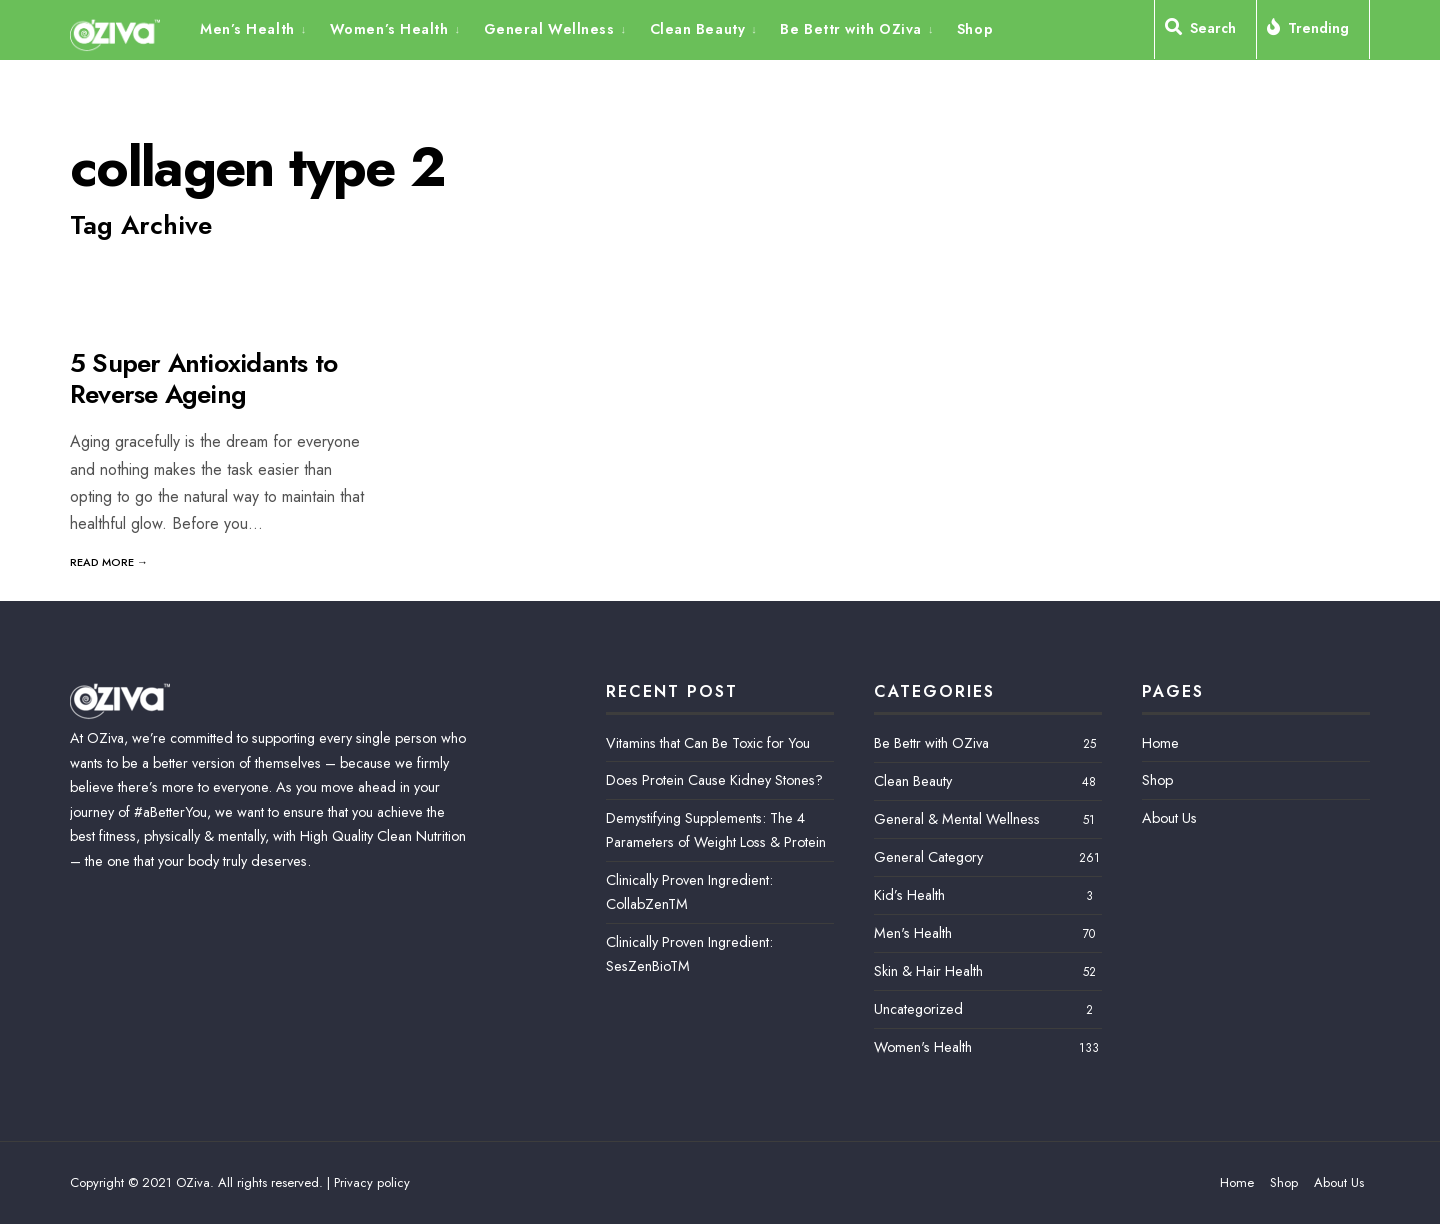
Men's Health (913, 933)
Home (1160, 743)
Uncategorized (918, 1009)
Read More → (109, 562)
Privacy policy (372, 1182)
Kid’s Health (909, 895)
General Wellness (549, 29)
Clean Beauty (698, 29)
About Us (1169, 818)
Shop (975, 29)
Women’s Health (389, 29)
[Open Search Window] (1205, 32)
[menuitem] (260, 28)
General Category (928, 857)
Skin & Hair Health (928, 971)
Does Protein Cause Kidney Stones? (714, 780)
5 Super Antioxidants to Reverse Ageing (203, 378)
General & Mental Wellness (957, 819)
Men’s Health (247, 29)
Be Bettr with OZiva (851, 29)
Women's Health (923, 1047)
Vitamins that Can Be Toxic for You (708, 743)
